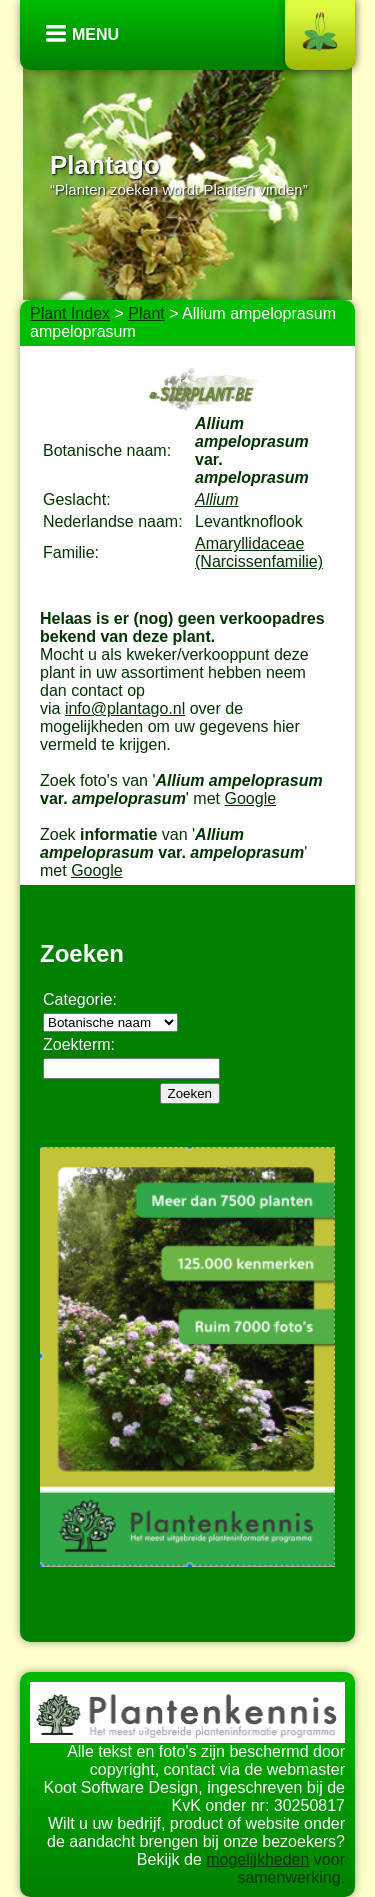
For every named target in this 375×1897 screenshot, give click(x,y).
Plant (146, 313)
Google (250, 798)
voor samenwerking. (291, 1868)
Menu (95, 34)
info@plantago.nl (125, 708)
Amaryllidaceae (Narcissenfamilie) (259, 552)
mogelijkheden (257, 1859)
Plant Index (70, 313)
